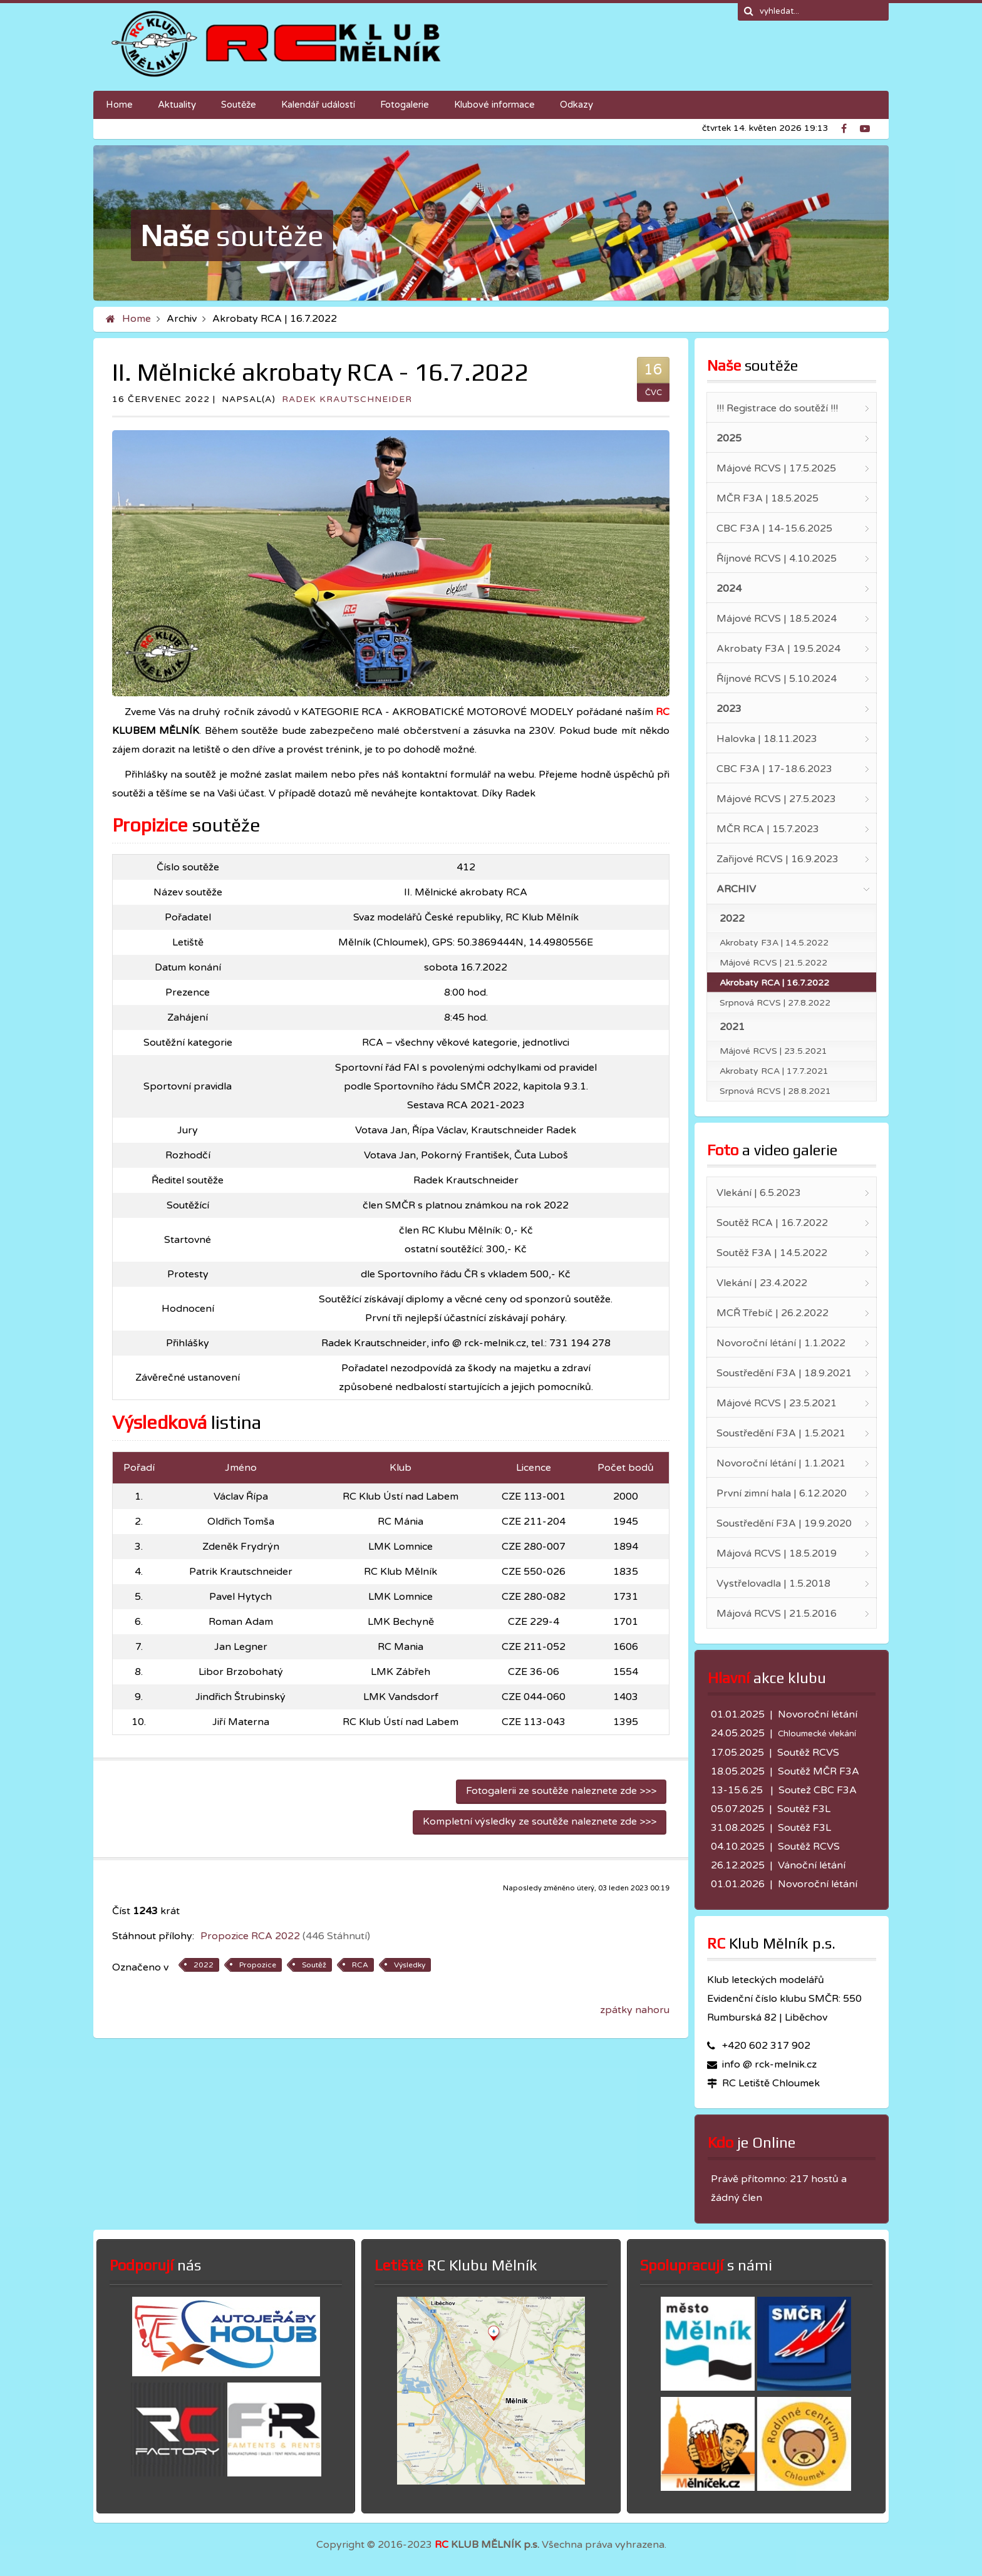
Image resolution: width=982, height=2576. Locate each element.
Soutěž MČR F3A (818, 1771)
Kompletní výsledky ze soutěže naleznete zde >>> (539, 1821)
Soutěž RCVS (808, 1752)
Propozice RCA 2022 (285, 1936)
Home (136, 318)
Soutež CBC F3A (817, 1790)
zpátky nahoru (634, 2010)
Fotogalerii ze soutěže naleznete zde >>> (561, 1791)
